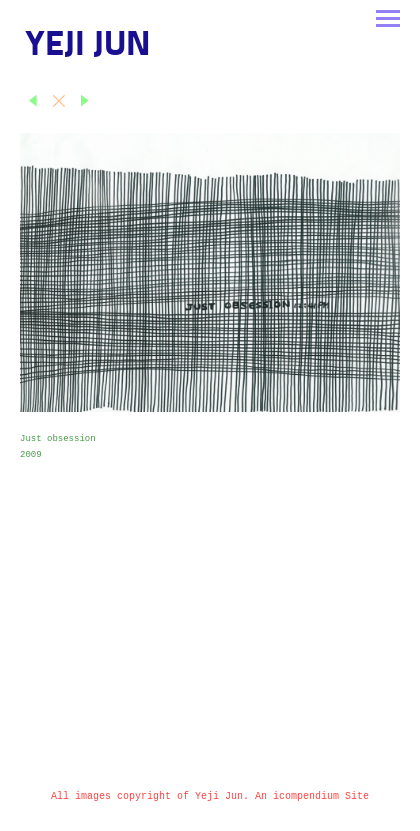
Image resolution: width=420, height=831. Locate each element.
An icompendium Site (312, 796)
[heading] (88, 52)
